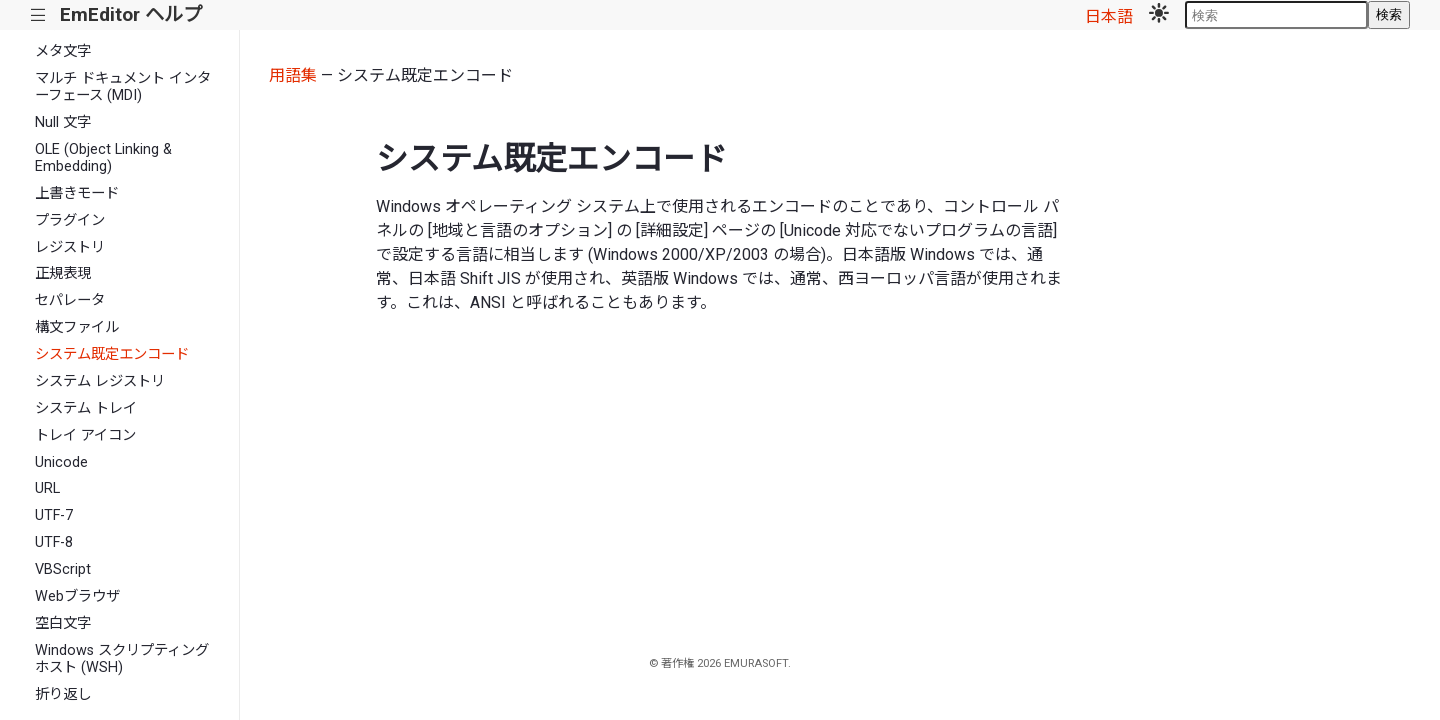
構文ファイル (77, 327)
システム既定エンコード (112, 354)
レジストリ (70, 247)
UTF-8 (54, 542)
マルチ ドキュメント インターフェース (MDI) (123, 87)
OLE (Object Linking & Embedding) (103, 158)
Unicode (61, 462)
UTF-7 (54, 515)
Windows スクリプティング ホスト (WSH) (122, 659)
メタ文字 (63, 51)
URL (47, 488)
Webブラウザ (77, 596)
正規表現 (63, 273)
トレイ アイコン (85, 435)
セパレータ (70, 300)
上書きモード (77, 193)
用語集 (293, 75)
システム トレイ (86, 408)
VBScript (63, 569)
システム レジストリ (100, 381)
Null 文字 (63, 122)
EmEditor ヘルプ (131, 14)
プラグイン (70, 220)
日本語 (1109, 16)
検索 (1389, 14)
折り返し (63, 694)
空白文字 (63, 623)
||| (38, 15)
